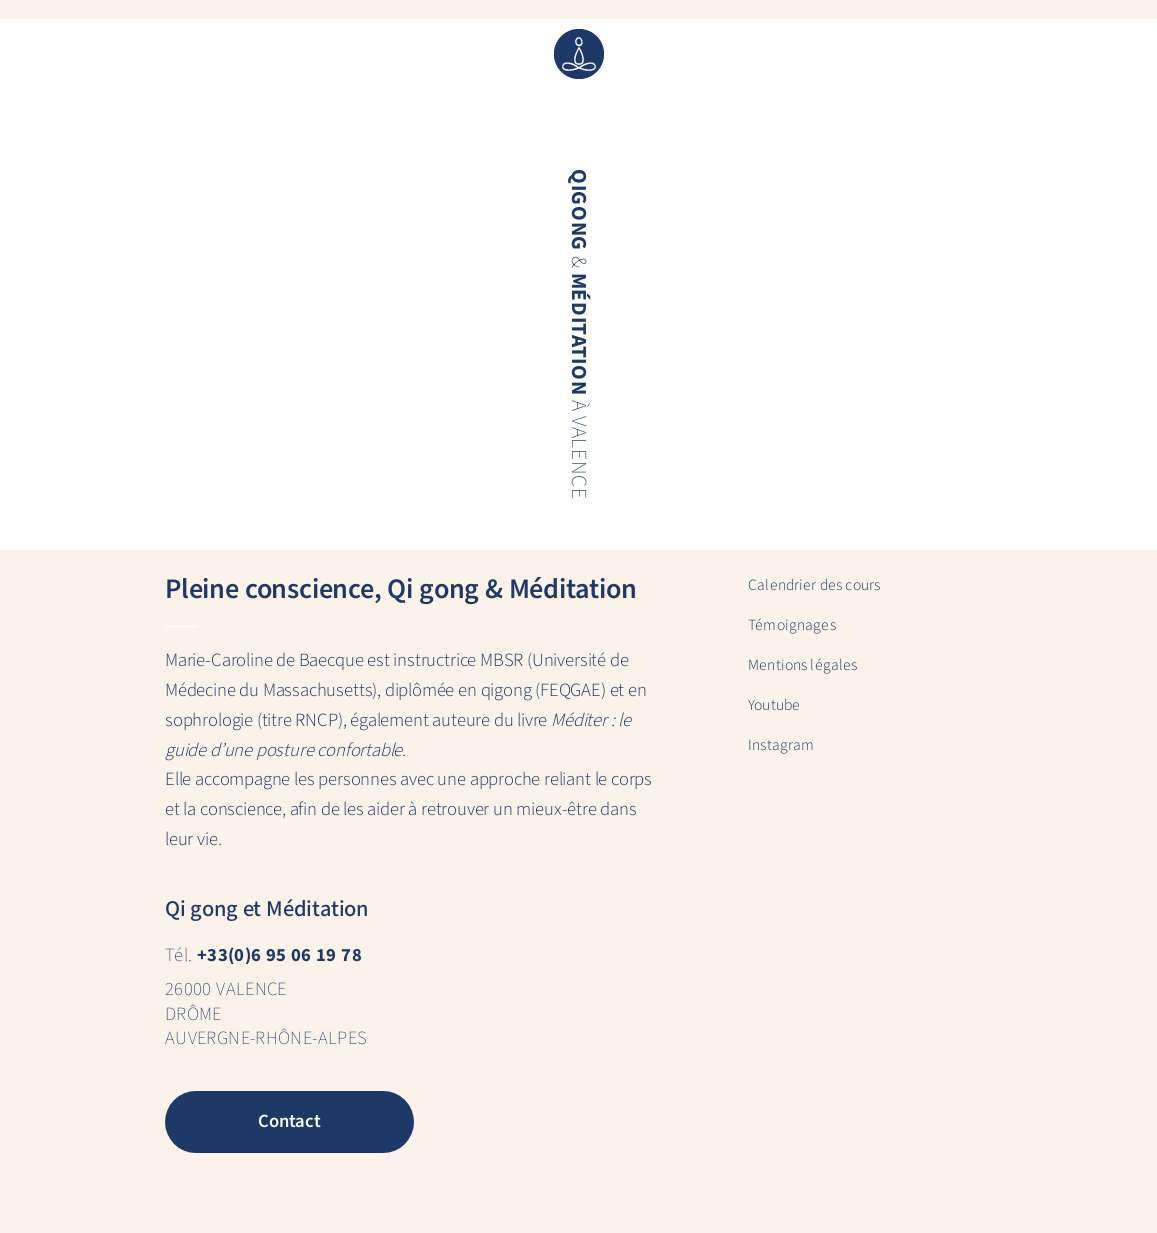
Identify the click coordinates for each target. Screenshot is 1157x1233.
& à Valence (577, 334)
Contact (289, 1121)
